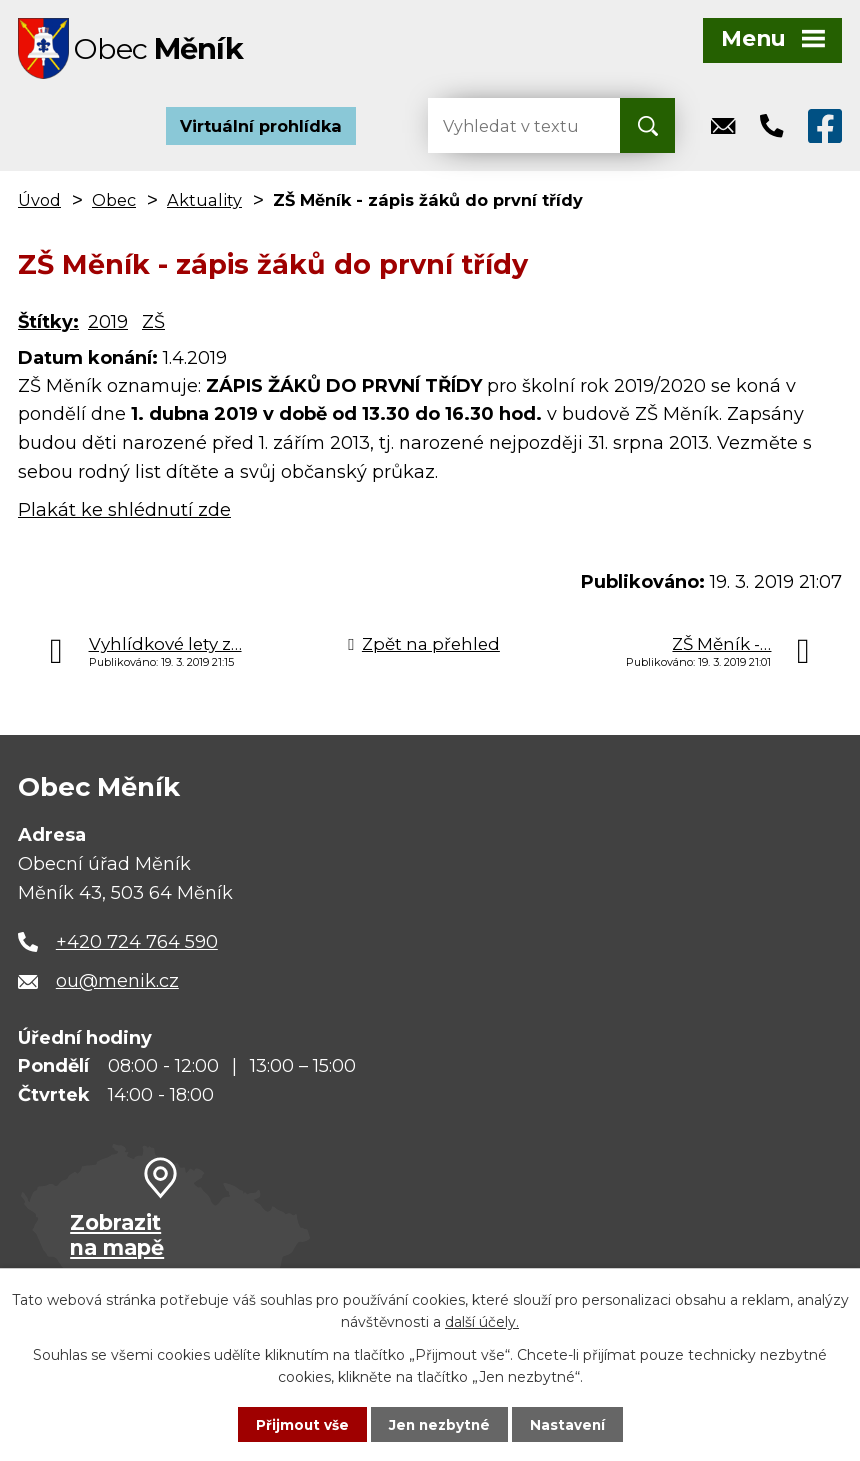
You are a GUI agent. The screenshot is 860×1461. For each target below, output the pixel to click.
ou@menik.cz (117, 986)
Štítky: (48, 326)
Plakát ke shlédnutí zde (124, 514)
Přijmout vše (300, 1424)
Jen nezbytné (439, 1424)
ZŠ (153, 326)
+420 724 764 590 (137, 946)
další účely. (482, 1321)
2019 (108, 326)
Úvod (39, 204)
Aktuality (204, 204)
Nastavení (570, 1424)
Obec (114, 204)
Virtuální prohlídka (261, 130)
